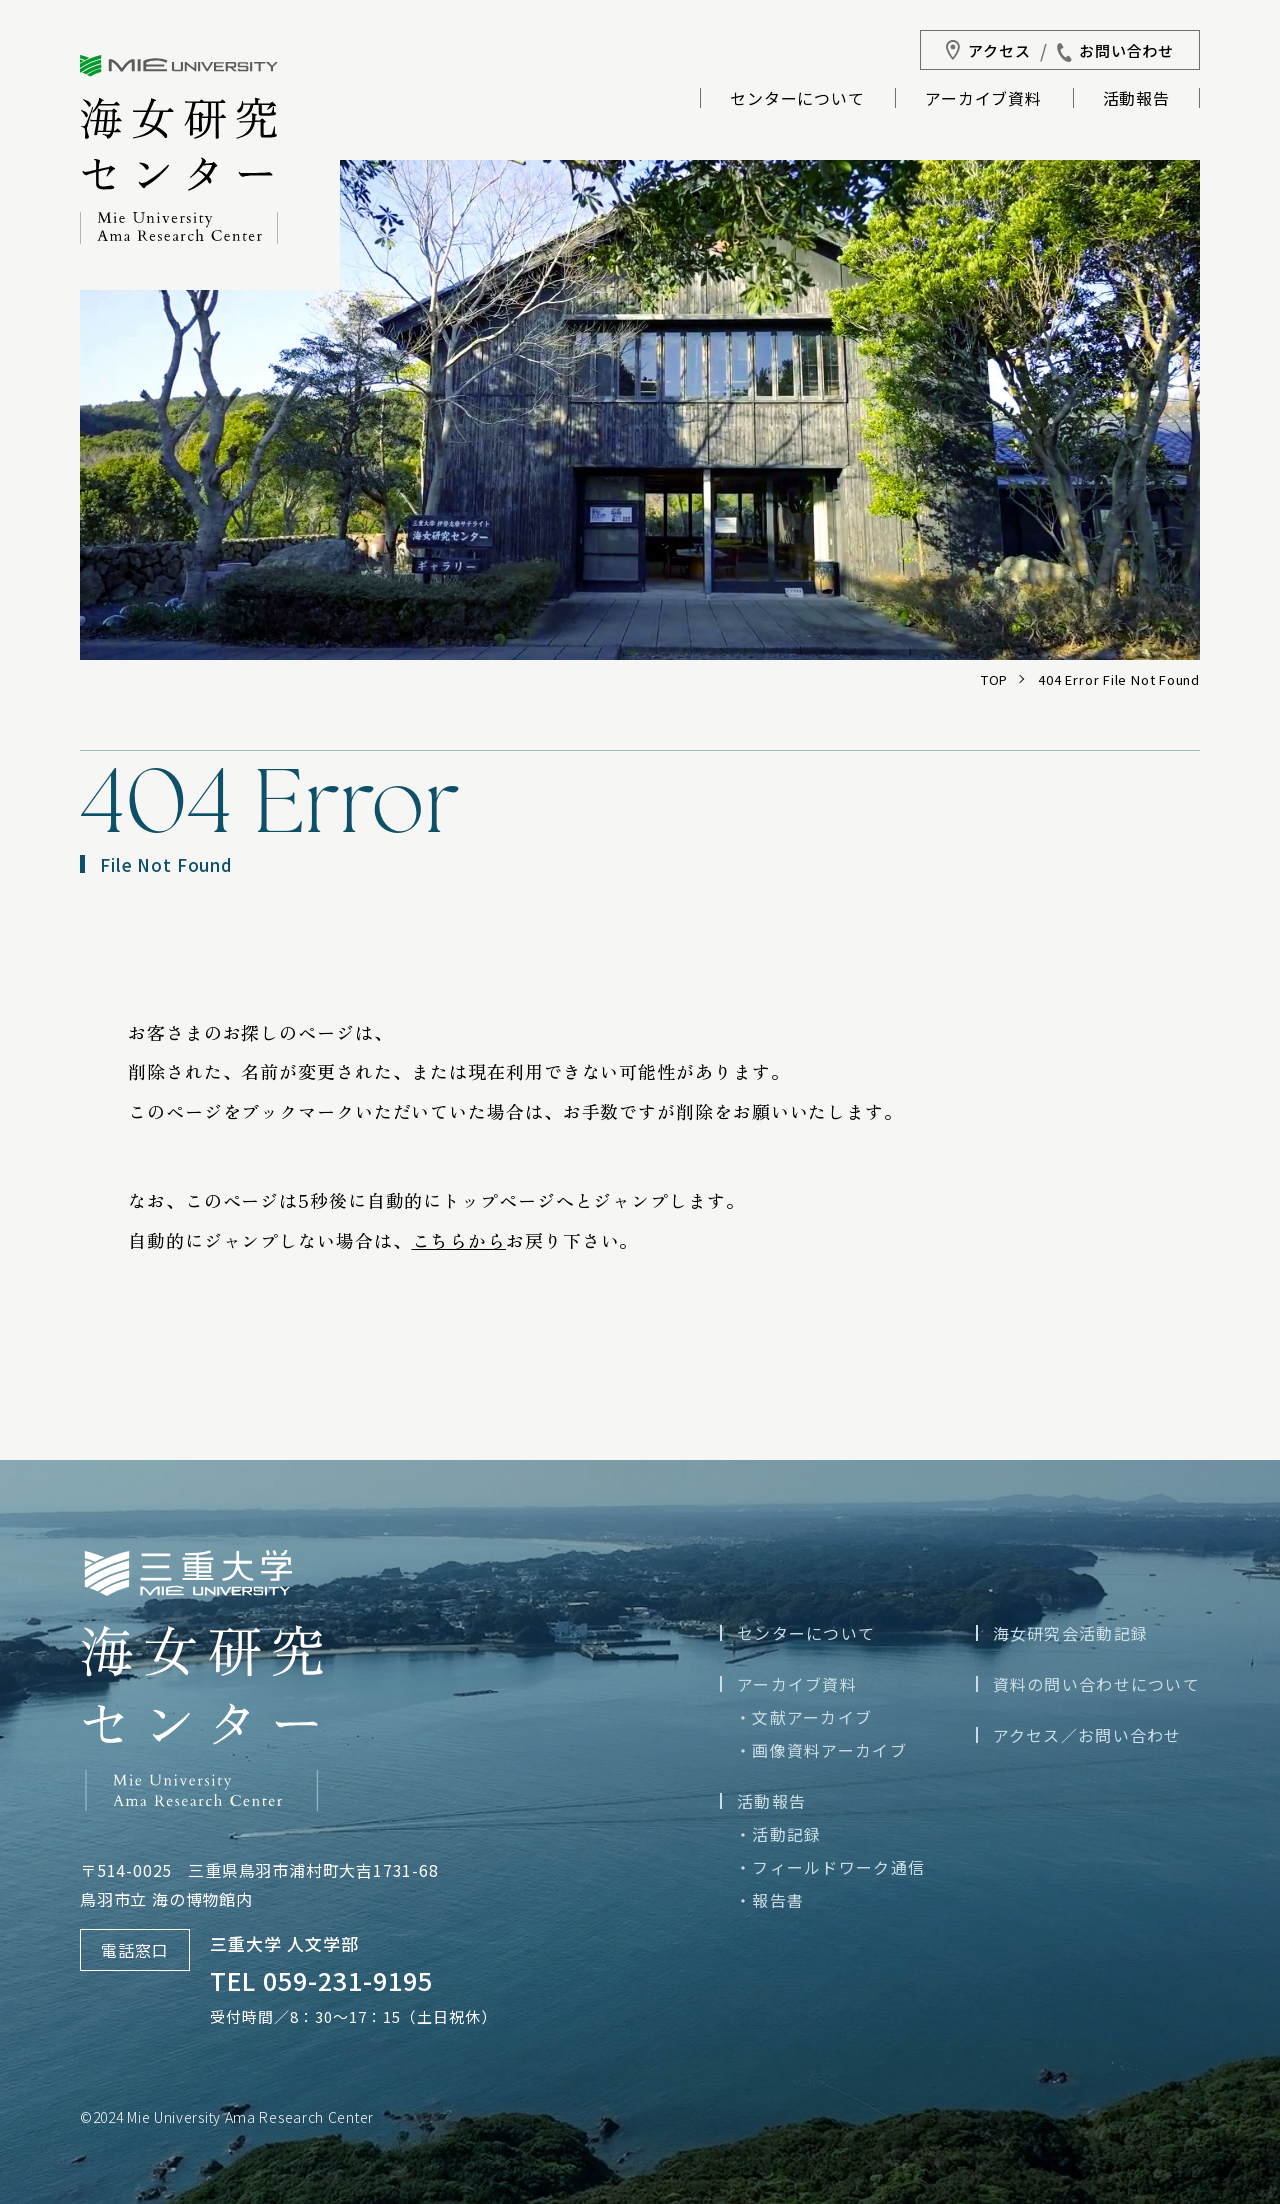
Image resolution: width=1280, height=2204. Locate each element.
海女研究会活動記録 (1071, 1633)
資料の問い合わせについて (1096, 1684)
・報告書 (769, 1900)
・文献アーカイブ (803, 1717)
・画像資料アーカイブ (821, 1750)
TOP (994, 679)
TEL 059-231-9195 (321, 1980)
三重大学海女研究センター (179, 149)
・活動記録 (778, 1834)
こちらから (459, 1240)
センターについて (797, 100)
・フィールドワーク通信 (830, 1867)
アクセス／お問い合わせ (1087, 1735)
